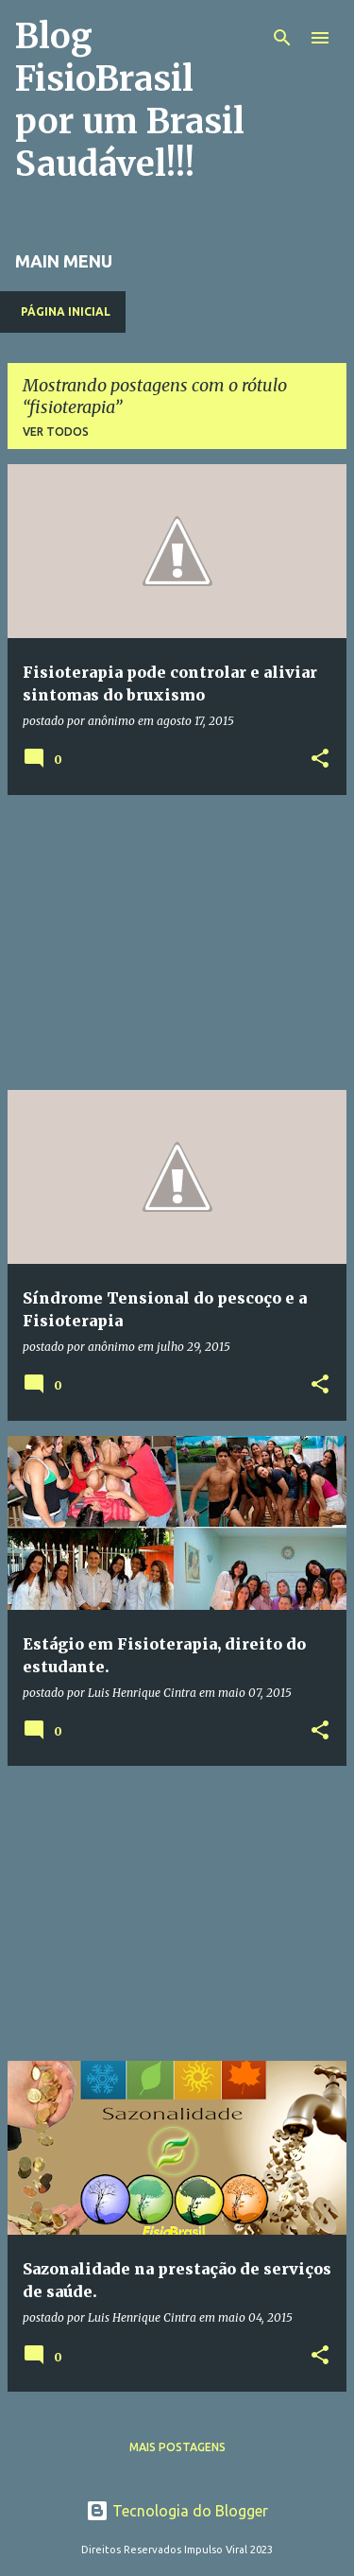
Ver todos (56, 431)
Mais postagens (177, 2447)
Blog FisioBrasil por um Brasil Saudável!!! (129, 100)
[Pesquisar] (282, 38)
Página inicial (65, 311)
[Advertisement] (177, 942)
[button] (320, 759)
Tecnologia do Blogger (177, 2510)
